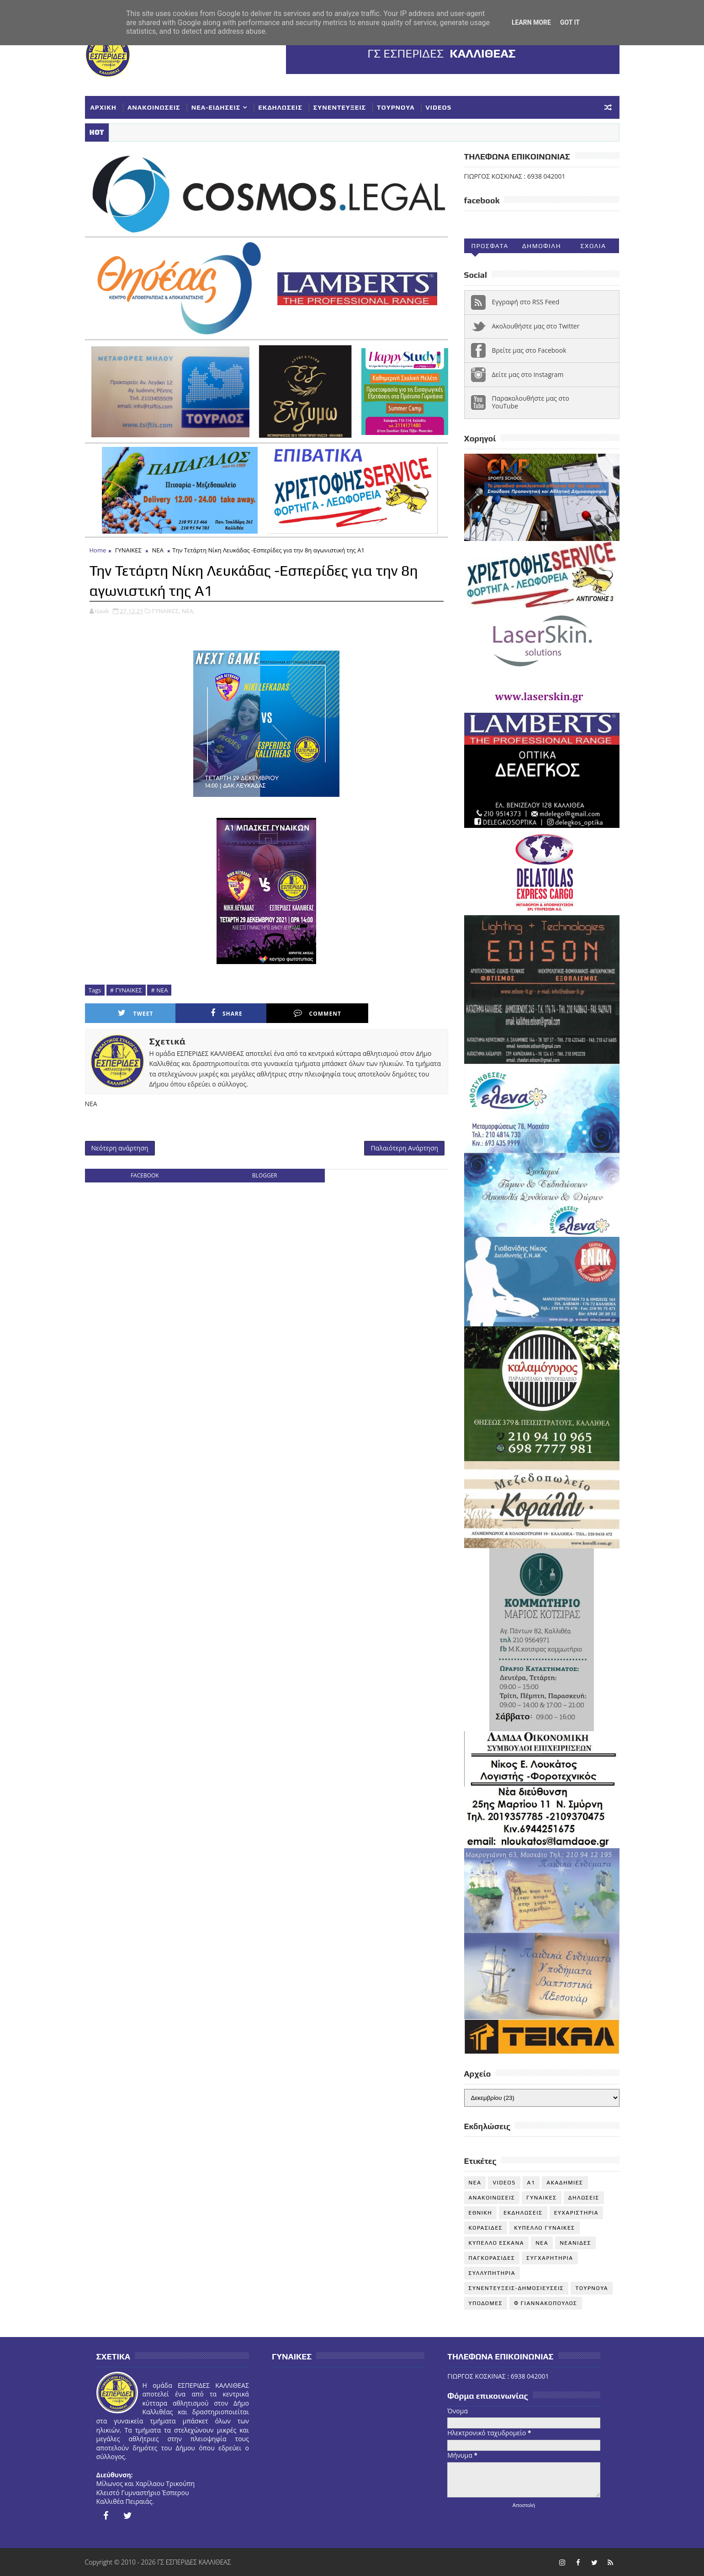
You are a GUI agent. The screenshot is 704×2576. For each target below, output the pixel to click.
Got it (570, 22)
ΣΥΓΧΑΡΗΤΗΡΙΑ (549, 2258)
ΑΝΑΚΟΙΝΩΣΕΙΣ (153, 107)
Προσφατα (489, 245)
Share (227, 1013)
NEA (475, 2182)
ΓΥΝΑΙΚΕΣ (128, 550)
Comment (317, 1013)
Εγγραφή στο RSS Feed (526, 301)
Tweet (135, 1013)
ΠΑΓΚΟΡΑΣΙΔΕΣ (492, 2258)
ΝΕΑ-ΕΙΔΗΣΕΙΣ (216, 107)
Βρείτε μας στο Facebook (529, 350)
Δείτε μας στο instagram (528, 374)
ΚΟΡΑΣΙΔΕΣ (486, 2228)
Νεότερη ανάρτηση (119, 1148)
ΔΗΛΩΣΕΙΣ (583, 2197)
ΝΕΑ (158, 550)
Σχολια (593, 245)
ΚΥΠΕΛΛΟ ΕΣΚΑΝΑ (496, 2243)
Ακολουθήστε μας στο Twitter (536, 326)
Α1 (531, 2182)
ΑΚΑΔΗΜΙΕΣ (564, 2182)
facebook (145, 1175)
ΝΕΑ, (188, 611)
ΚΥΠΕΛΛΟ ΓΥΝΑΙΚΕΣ (544, 2228)
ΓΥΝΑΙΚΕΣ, (166, 611)
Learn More (531, 22)
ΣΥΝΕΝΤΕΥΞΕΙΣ (339, 107)
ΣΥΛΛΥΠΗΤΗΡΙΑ (492, 2273)
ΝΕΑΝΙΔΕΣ (575, 2243)
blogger (264, 1175)
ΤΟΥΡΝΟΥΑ (395, 107)
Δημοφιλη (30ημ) (541, 247)
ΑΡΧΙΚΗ (103, 107)
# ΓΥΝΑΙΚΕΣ (126, 990)
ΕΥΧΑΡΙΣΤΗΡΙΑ (576, 2213)
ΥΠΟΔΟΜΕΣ (486, 2303)
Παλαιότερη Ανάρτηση (404, 1148)
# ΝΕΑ (159, 990)
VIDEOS (439, 107)
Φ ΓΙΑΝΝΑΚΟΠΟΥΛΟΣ (545, 2303)
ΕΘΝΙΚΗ (480, 2213)
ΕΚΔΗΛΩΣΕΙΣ (280, 107)
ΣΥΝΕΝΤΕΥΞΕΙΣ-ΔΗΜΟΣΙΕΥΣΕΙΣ (516, 2288)
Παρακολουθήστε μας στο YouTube (531, 402)
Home (98, 550)
